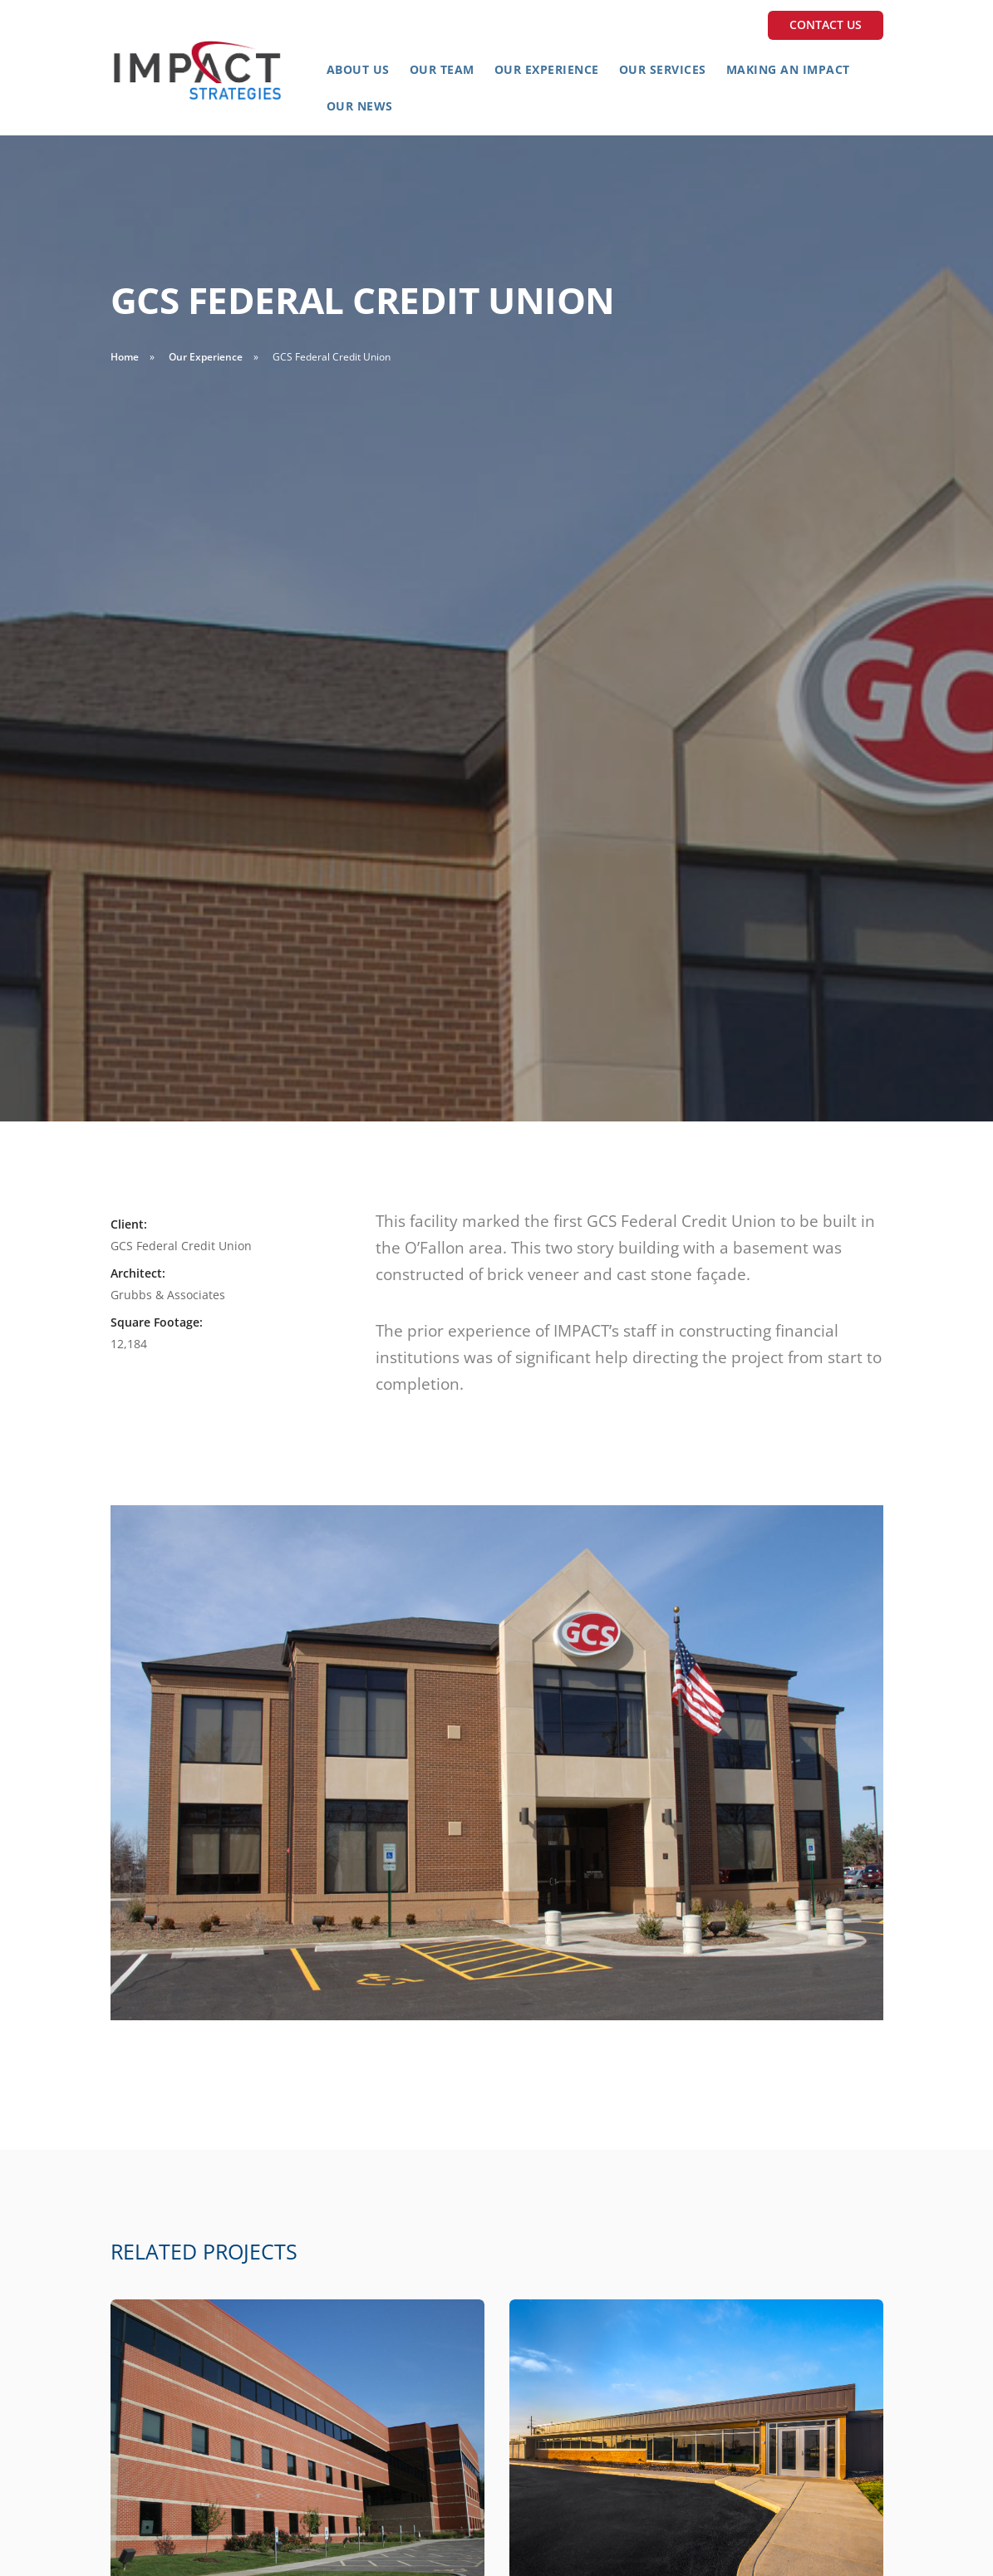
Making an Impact (788, 69)
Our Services (662, 69)
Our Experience (546, 69)
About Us (358, 69)
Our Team (442, 69)
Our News (360, 106)
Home (125, 357)
